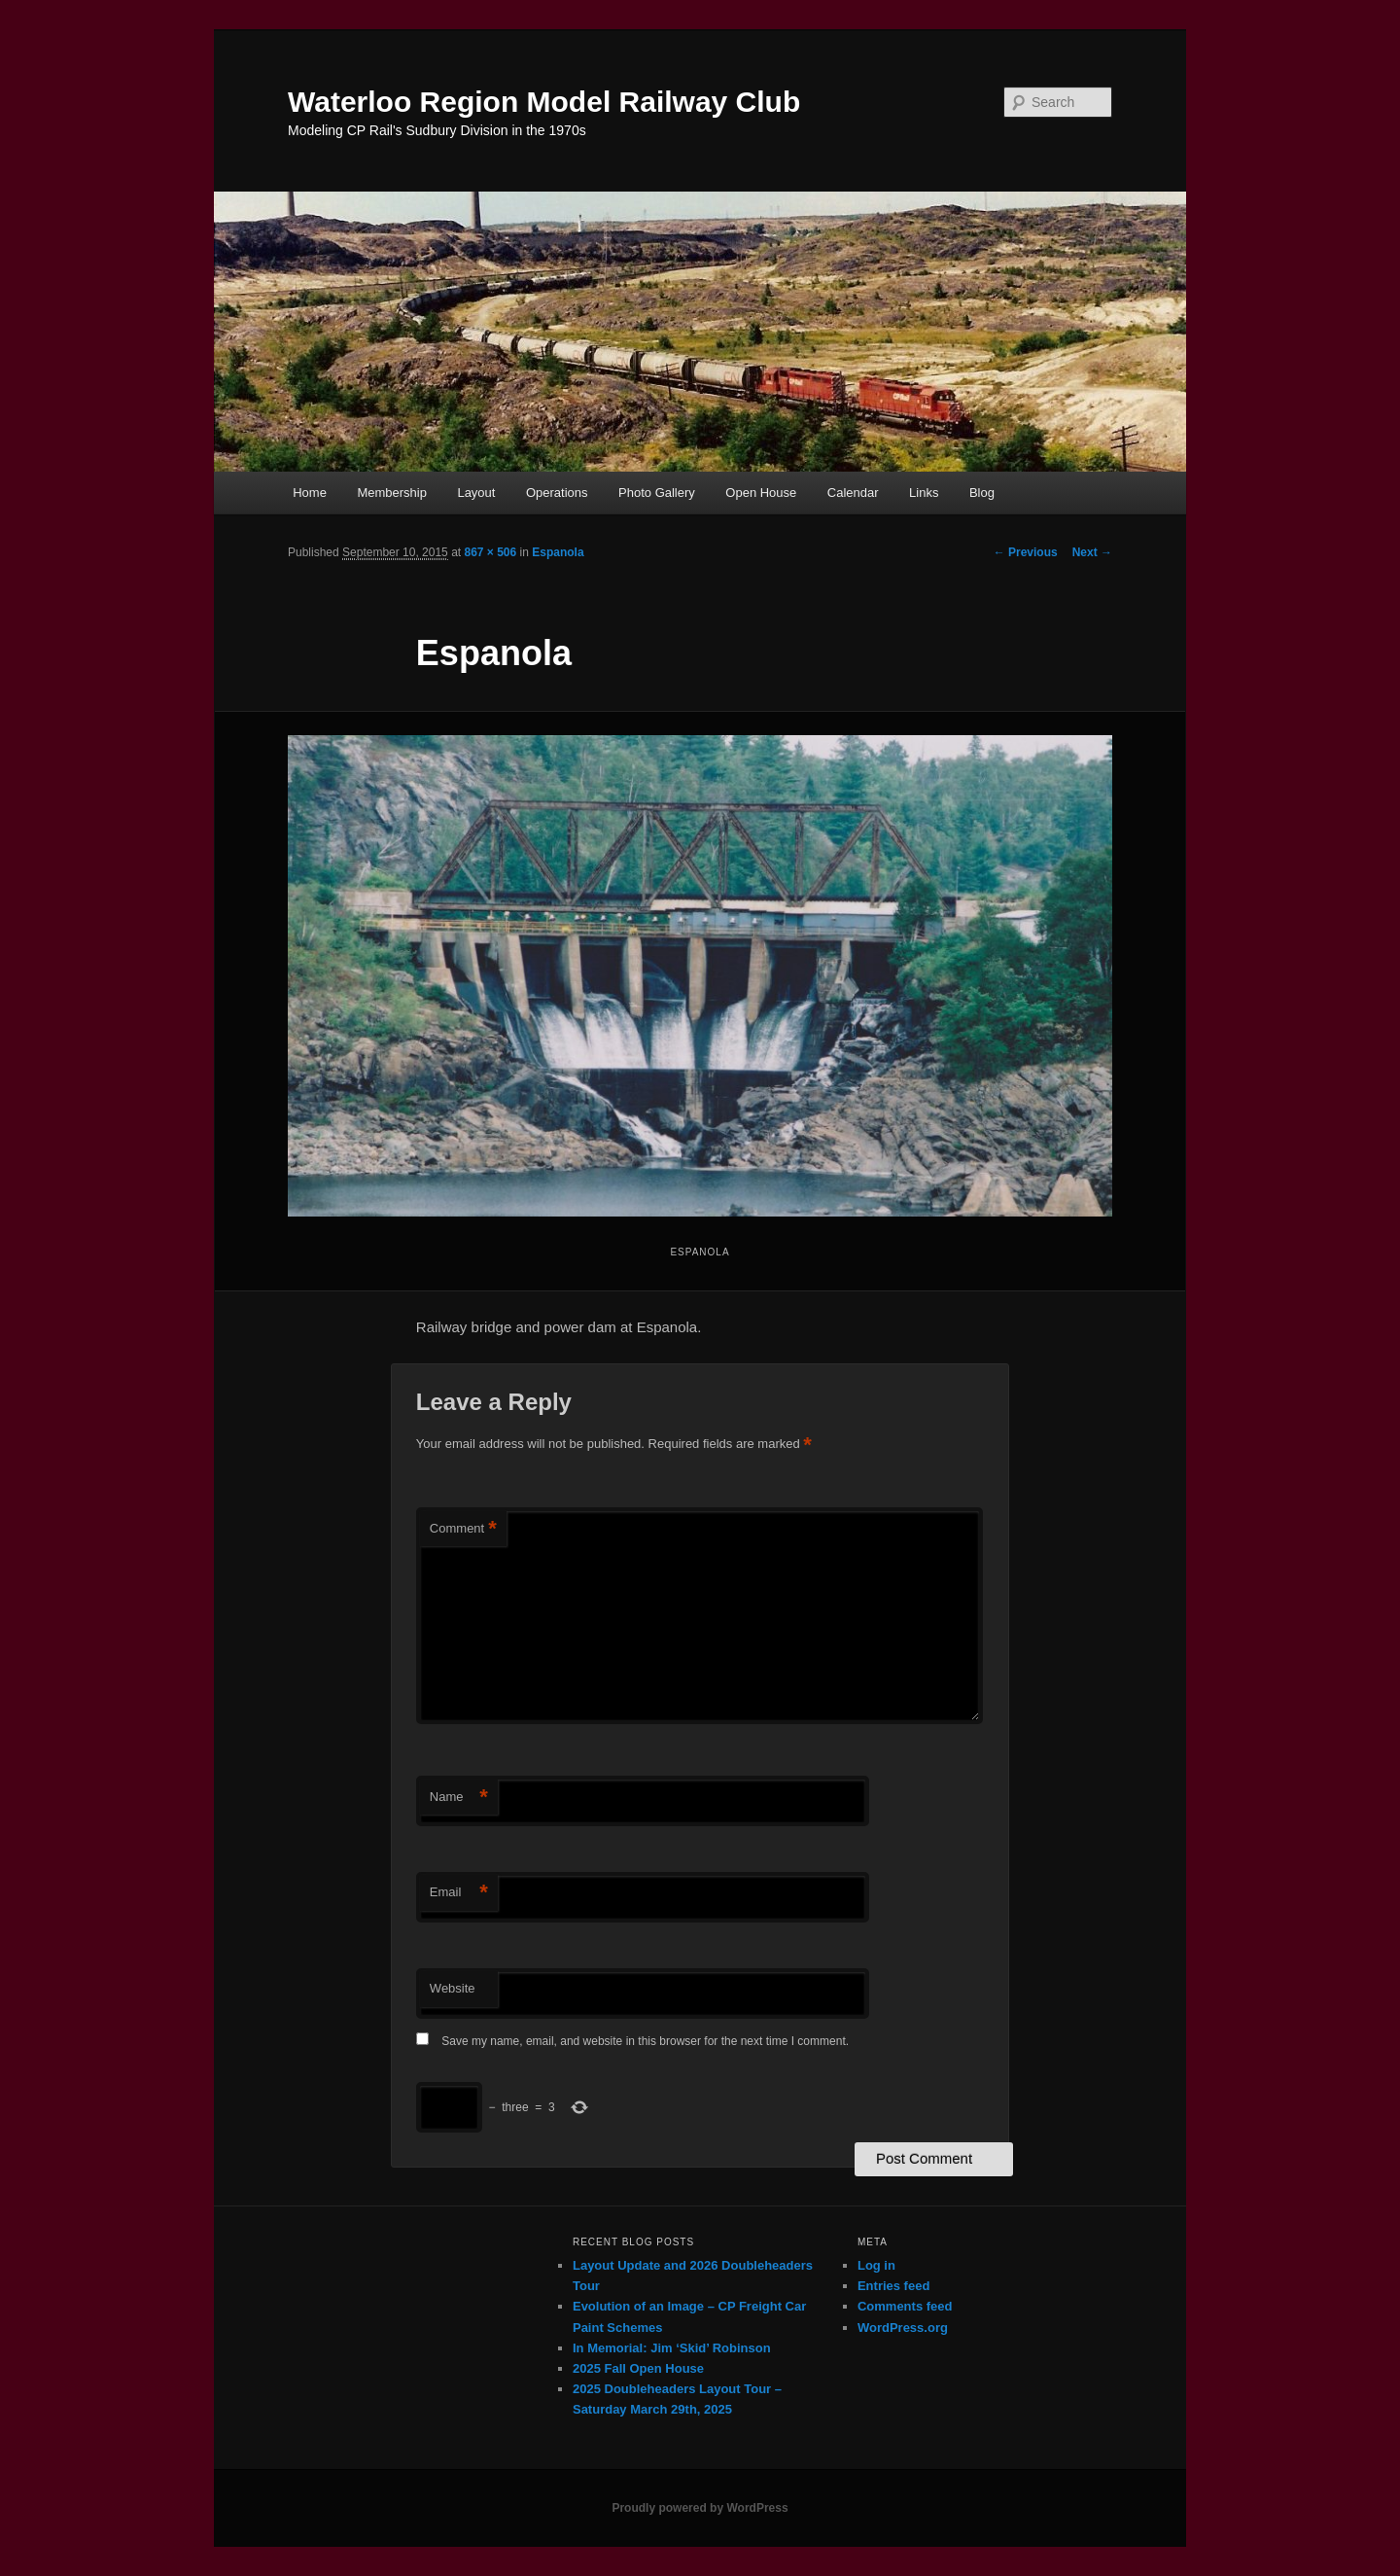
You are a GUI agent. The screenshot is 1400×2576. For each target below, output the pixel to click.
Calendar (853, 492)
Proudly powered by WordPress (700, 2508)
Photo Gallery (656, 492)
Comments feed (905, 2306)
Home (310, 492)
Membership (392, 492)
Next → (1092, 552)
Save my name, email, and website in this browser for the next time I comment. (645, 2041)
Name (459, 1797)
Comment (463, 1529)
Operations (557, 492)
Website (452, 1988)
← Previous (1026, 552)
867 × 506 (490, 552)
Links (923, 492)
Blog (982, 492)
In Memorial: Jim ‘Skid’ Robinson (672, 2348)
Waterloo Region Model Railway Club (544, 102)
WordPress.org (903, 2327)
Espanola (557, 552)
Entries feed (893, 2285)
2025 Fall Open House (638, 2368)
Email (459, 1893)
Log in (876, 2265)
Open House (760, 492)
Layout (476, 492)
